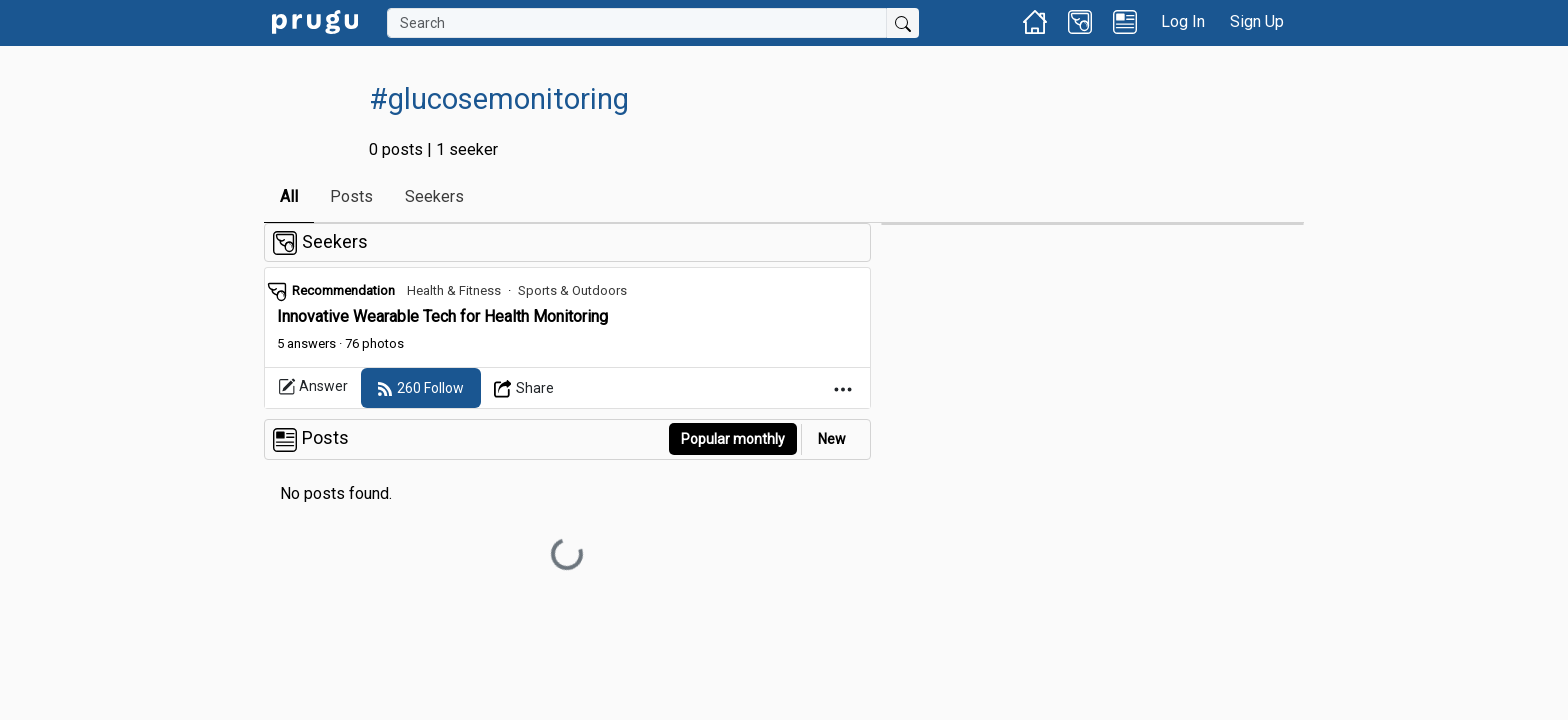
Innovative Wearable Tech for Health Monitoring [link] (442, 316)
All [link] (289, 196)
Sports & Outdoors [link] (572, 290)
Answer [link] (313, 387)
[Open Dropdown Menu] (524, 388)
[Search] (637, 23)
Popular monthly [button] (733, 439)
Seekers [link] (434, 196)
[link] (315, 20)
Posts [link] (351, 196)
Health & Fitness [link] (454, 290)
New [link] (832, 439)
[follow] (421, 388)
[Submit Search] (903, 23)
